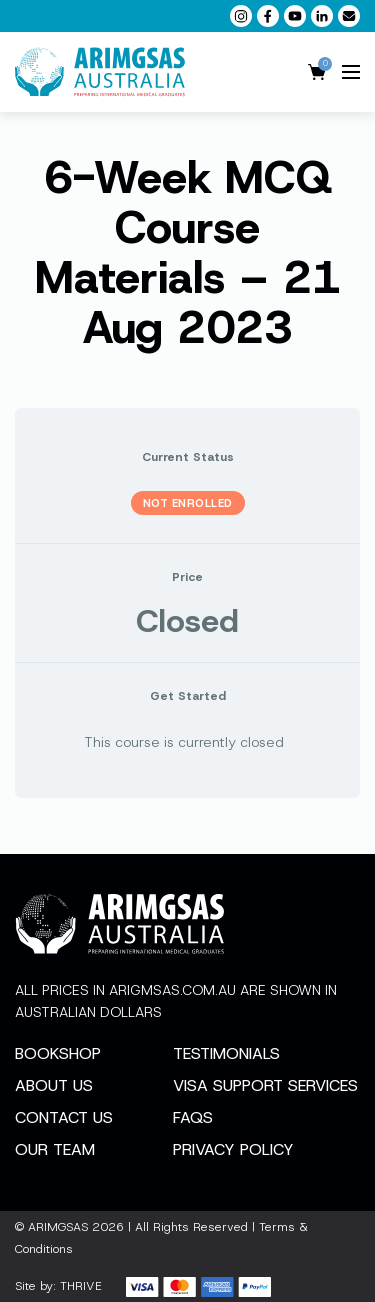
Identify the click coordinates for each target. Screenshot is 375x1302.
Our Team (55, 1149)
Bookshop (58, 1053)
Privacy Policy (233, 1149)
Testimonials (226, 1053)
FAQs (193, 1117)
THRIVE (81, 1286)
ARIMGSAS (58, 1227)
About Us (54, 1085)
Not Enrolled (188, 503)
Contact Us (64, 1117)
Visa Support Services (265, 1085)
